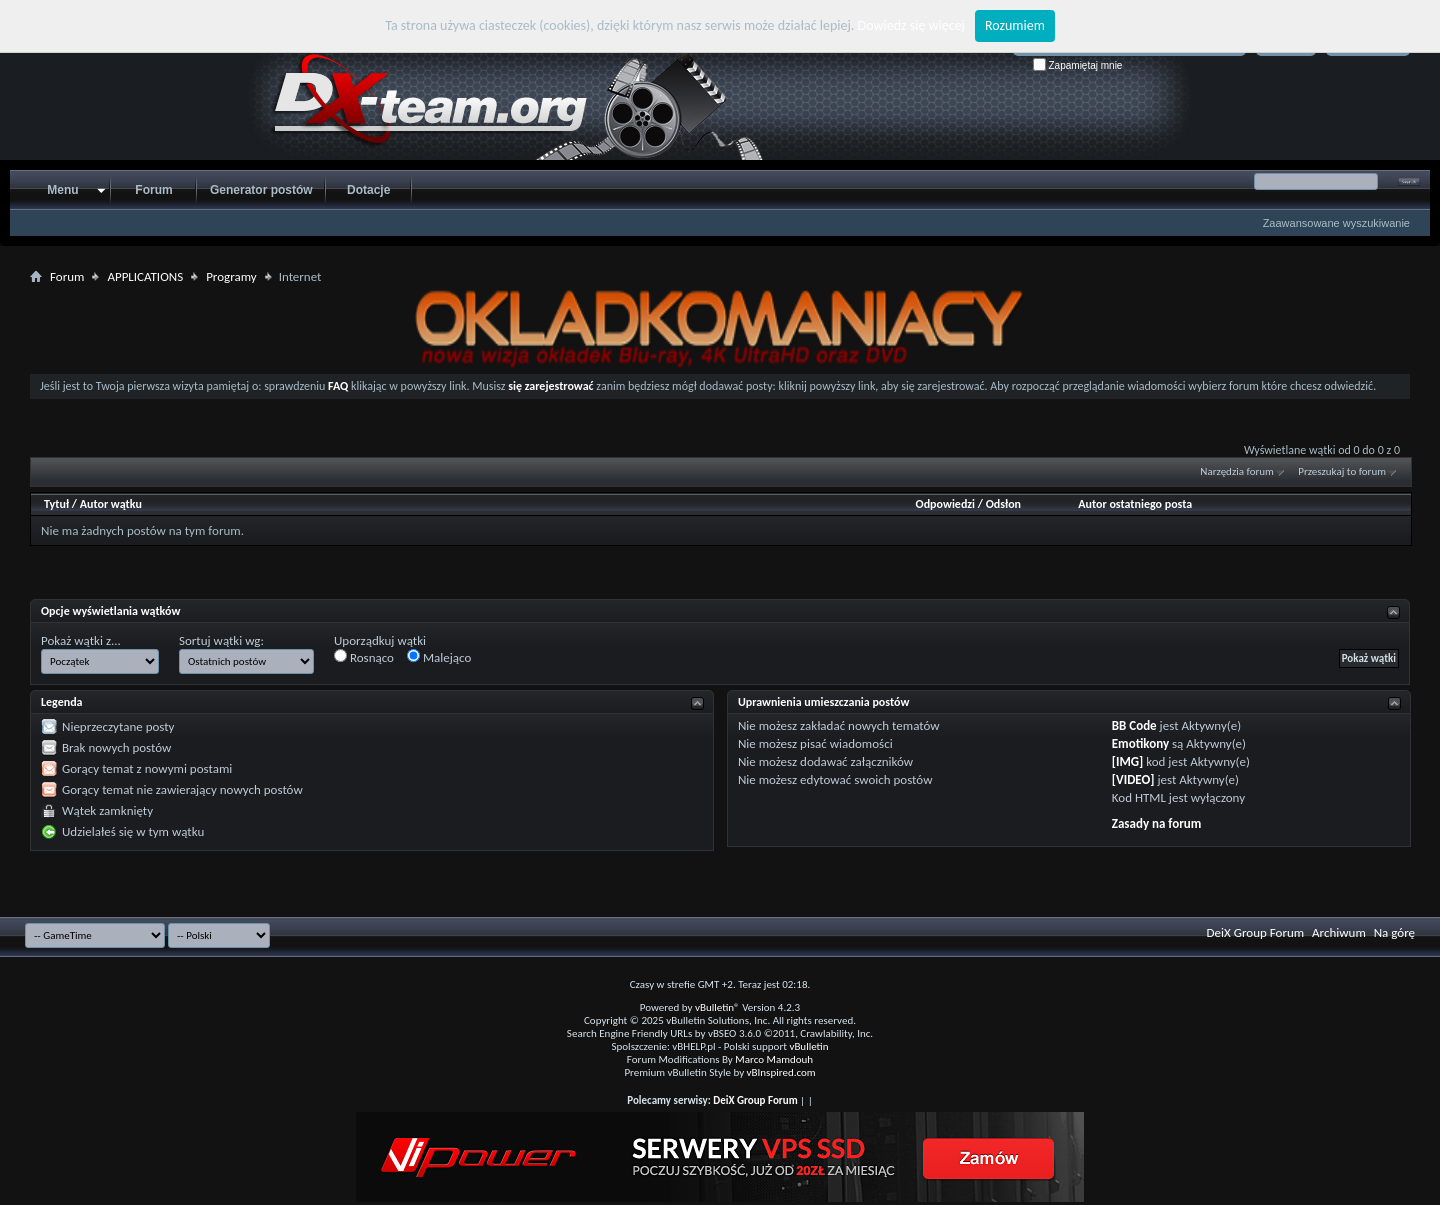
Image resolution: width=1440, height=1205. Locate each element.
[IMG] (1128, 761)
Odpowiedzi (946, 504)
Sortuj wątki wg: (221, 640)
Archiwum (1339, 932)
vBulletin (808, 1046)
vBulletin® (717, 1007)
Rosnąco (364, 657)
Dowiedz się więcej (911, 25)
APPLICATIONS (145, 276)
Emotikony (1140, 743)
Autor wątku (111, 504)
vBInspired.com (781, 1072)
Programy (231, 276)
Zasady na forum (1157, 823)
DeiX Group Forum (1256, 932)
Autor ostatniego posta (1135, 504)
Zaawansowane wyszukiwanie (1336, 223)
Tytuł (56, 504)
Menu (62, 190)
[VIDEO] (1133, 779)
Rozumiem (1015, 25)
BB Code (1134, 725)
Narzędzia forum (1237, 471)
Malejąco (439, 657)
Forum (153, 190)
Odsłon (1003, 504)
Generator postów (261, 190)
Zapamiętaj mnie (1078, 65)
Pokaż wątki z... (81, 640)
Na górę (1394, 932)
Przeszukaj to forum (1342, 471)
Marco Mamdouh (774, 1059)
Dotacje (368, 190)
